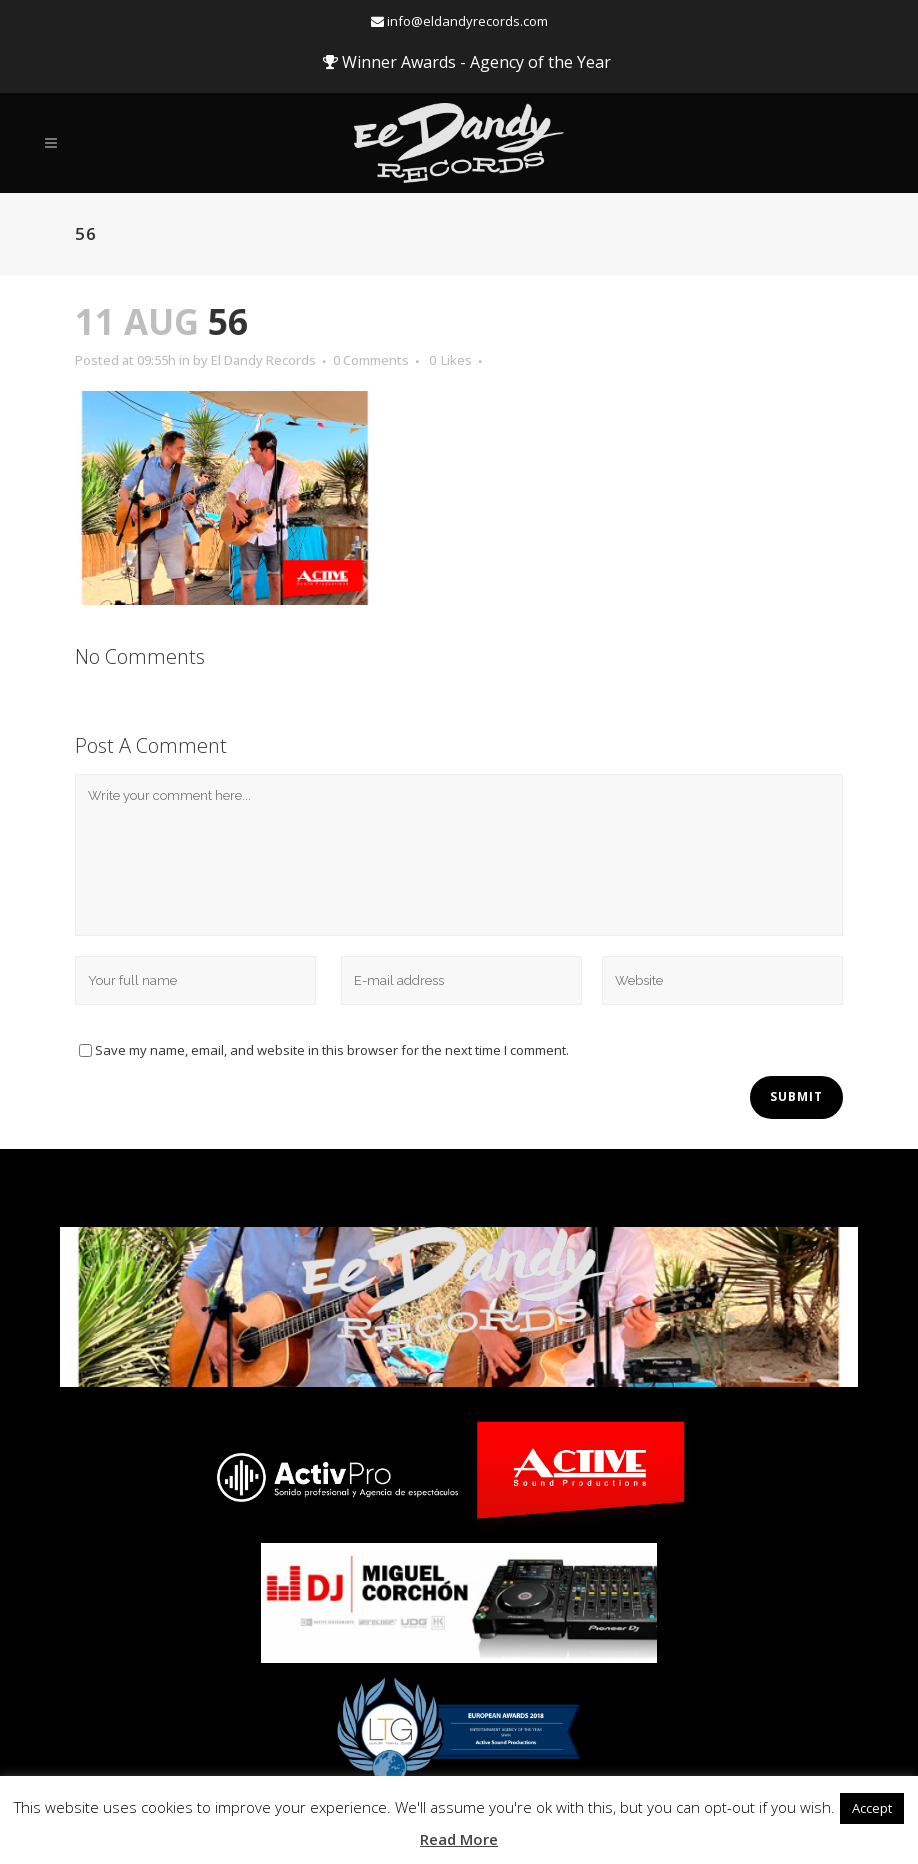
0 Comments (371, 360)
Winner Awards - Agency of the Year (467, 62)
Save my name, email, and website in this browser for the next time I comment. (332, 1050)
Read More (459, 1839)
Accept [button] (872, 1808)
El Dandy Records (263, 360)
